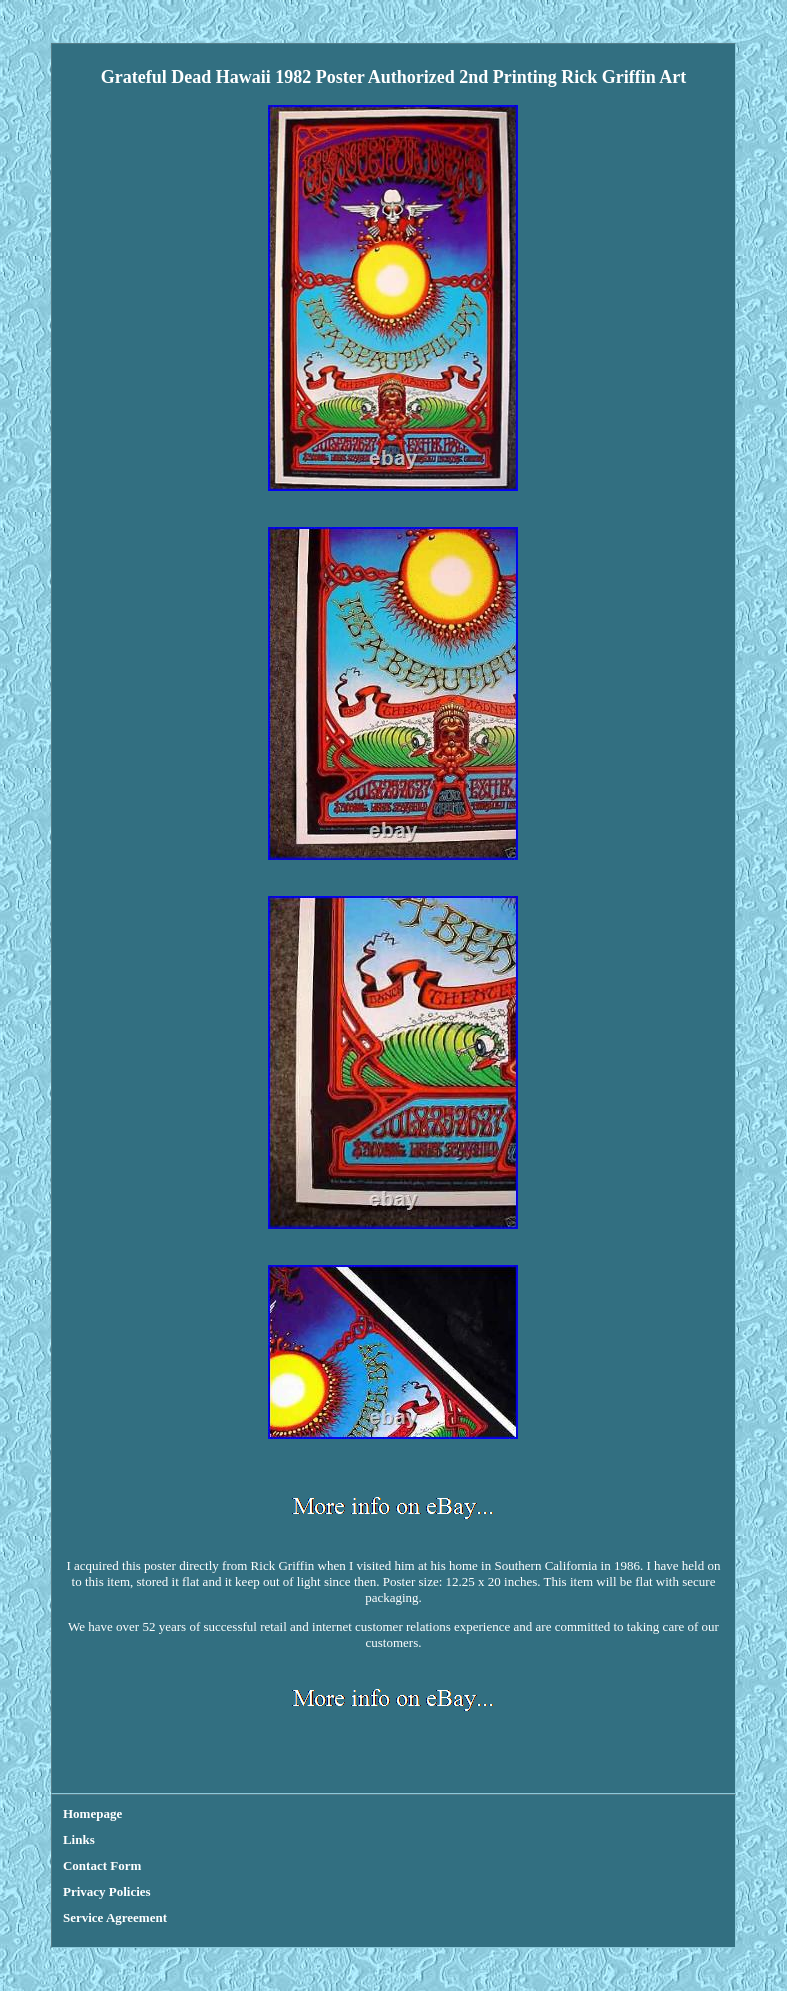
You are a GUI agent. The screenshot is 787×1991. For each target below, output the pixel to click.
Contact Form (102, 1865)
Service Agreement (115, 1917)
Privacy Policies (107, 1891)
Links (79, 1839)
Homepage (92, 1813)
